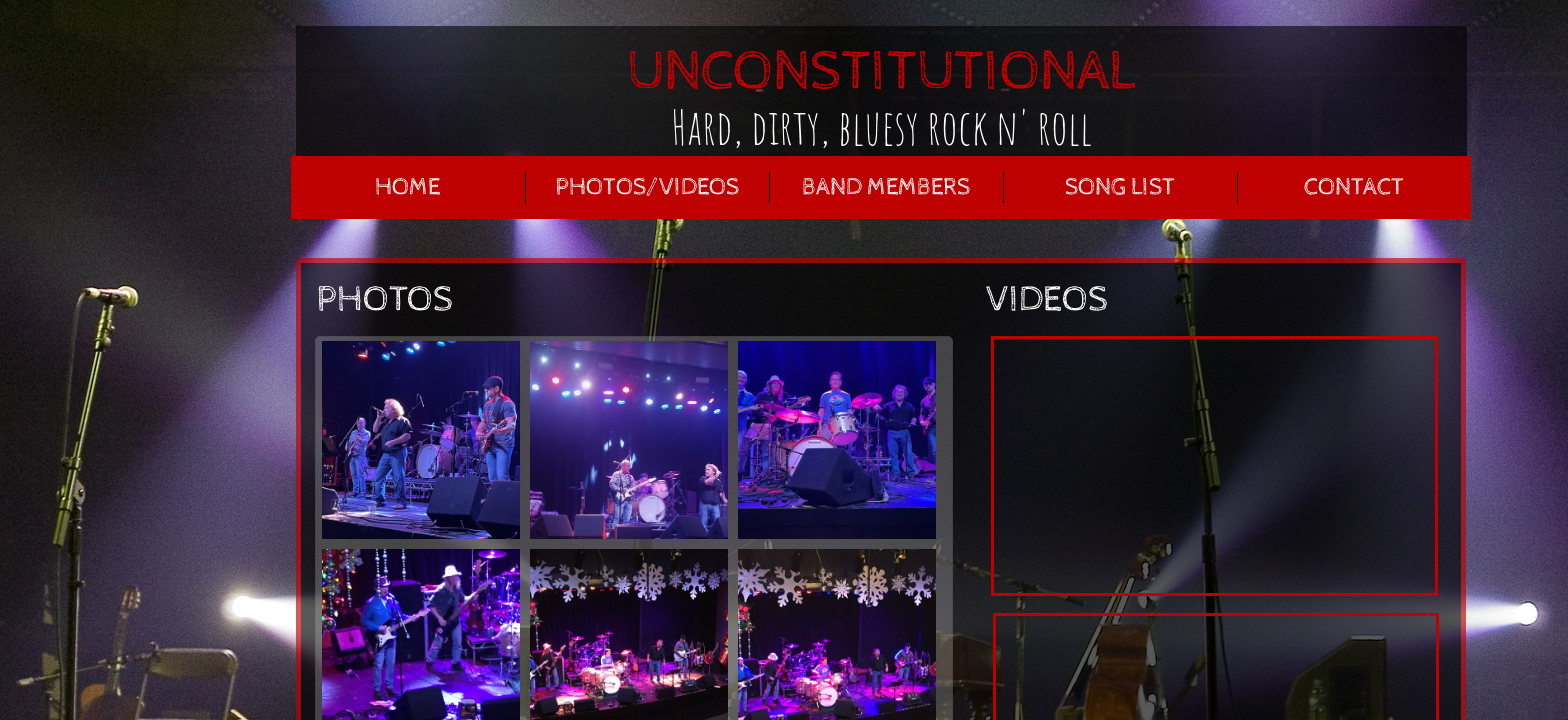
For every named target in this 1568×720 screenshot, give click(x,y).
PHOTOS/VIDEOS (647, 187)
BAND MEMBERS (886, 187)
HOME (407, 187)
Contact (1354, 187)
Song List (1120, 187)
